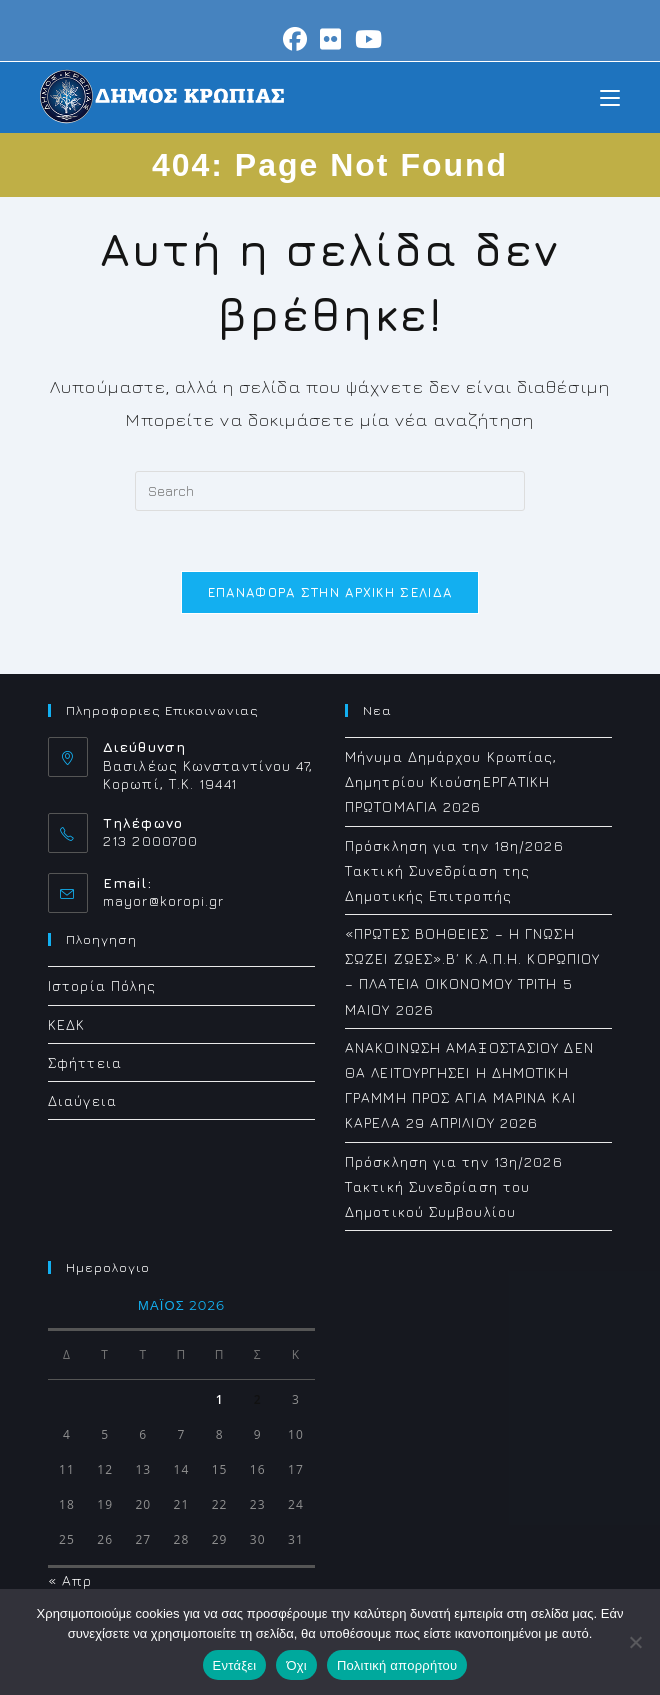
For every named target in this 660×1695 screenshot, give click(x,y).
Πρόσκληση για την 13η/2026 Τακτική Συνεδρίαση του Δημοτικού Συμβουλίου (454, 1186)
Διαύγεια (82, 1100)
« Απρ (70, 1580)
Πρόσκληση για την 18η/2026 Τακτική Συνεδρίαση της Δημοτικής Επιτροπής (454, 870)
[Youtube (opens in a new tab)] (366, 39)
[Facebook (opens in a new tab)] (295, 39)
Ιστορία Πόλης (102, 985)
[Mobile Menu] (610, 96)
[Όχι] (635, 1642)
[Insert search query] (330, 491)
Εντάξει (235, 1665)
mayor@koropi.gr (164, 900)
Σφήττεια (85, 1062)
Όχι (296, 1665)
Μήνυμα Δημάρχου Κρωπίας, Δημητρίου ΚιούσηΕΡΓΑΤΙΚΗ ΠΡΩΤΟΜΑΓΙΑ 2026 (451, 781)
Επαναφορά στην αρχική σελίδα (330, 592)
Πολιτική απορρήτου (397, 1665)
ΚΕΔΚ (66, 1024)
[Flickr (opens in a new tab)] (331, 39)
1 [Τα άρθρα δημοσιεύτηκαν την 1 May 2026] (220, 1399)
